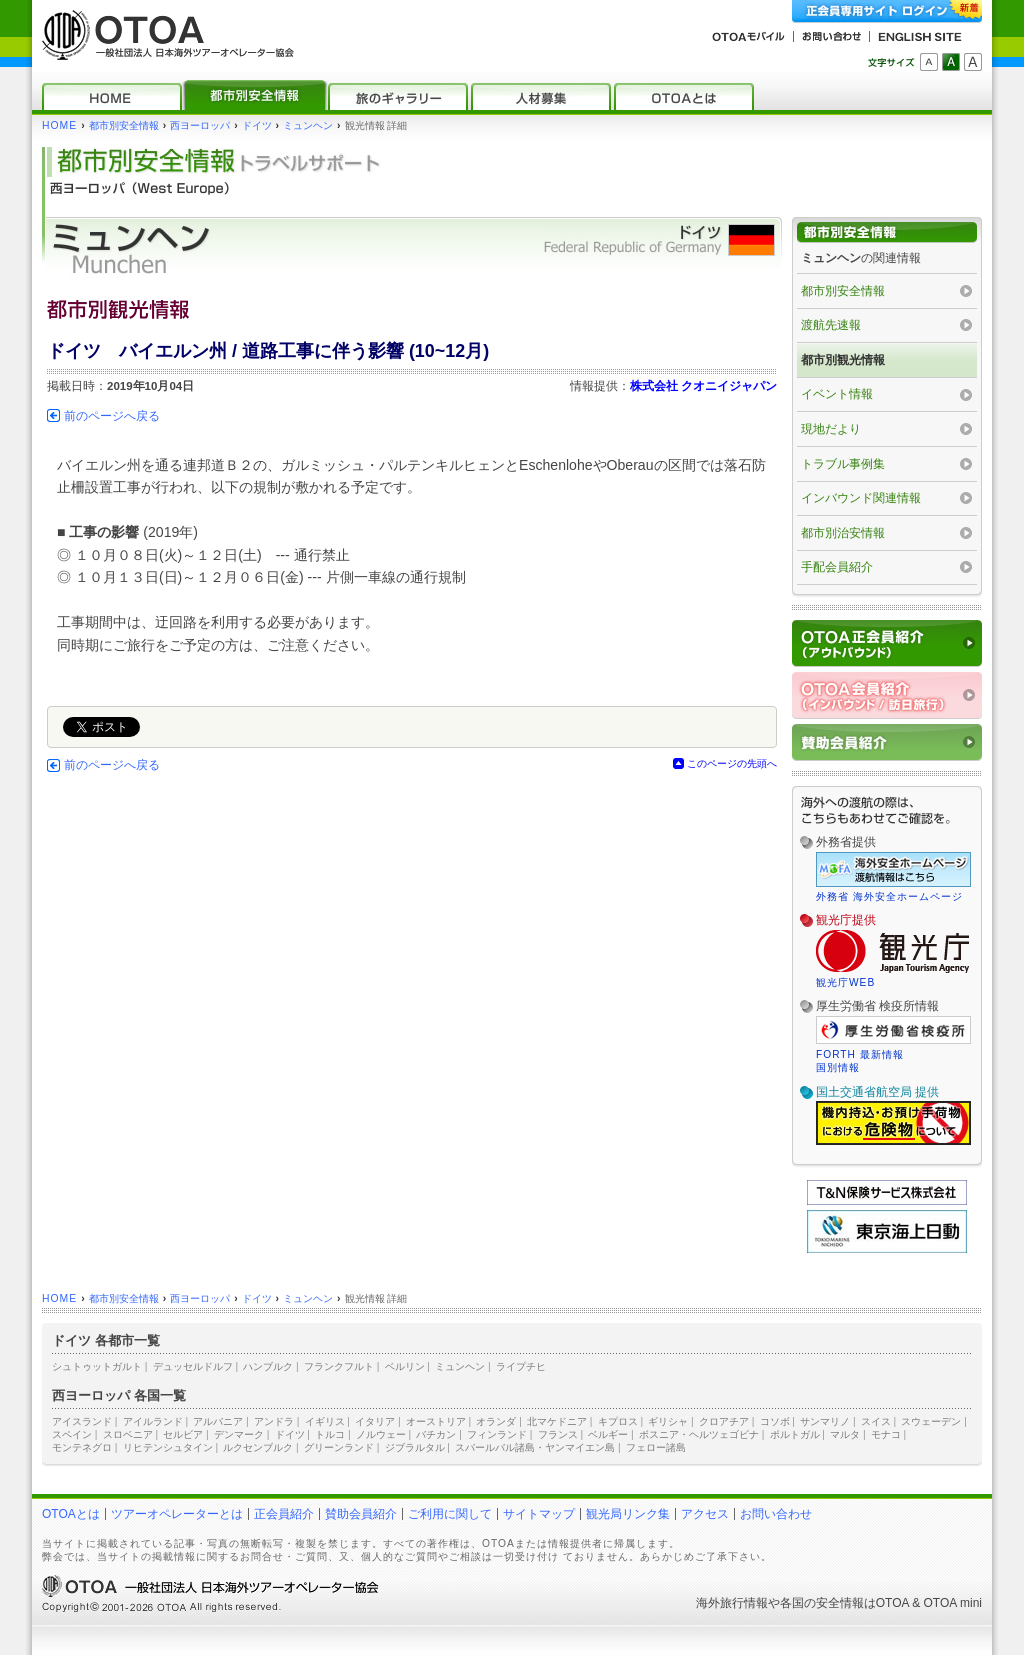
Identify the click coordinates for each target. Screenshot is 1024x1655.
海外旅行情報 (732, 1603)
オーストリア (436, 1421)
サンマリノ (825, 1421)
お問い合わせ (776, 1514)
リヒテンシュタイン (168, 1447)
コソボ (775, 1421)
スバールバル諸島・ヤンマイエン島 (535, 1447)
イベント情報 (837, 394)
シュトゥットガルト (97, 1366)
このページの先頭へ (732, 763)
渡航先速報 (831, 325)
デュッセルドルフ (193, 1366)
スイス (876, 1421)
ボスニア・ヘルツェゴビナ (699, 1434)
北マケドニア (557, 1421)
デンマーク (239, 1434)
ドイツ (257, 125)
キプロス (618, 1421)
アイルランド (153, 1421)
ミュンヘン (308, 125)
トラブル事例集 (843, 464)
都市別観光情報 (843, 360)
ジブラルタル (415, 1447)
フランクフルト (339, 1366)
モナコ (886, 1434)
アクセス (705, 1514)
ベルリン (405, 1366)
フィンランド (497, 1434)
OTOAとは (71, 1514)
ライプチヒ (521, 1366)
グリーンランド (339, 1447)
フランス (558, 1434)
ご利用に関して (450, 1514)
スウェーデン (931, 1421)
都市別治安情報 (843, 533)
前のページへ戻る (112, 416)
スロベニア (128, 1434)
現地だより (831, 429)
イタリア (375, 1421)
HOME (59, 125)
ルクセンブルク (258, 1447)
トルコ (330, 1434)
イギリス (325, 1421)
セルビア (183, 1434)
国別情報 (838, 1067)
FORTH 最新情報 (860, 1054)
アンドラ (274, 1421)
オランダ (496, 1421)
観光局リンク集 (628, 1514)
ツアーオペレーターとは (177, 1514)
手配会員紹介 (837, 567)
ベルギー (608, 1434)
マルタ (845, 1434)
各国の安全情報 (822, 1603)
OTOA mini (953, 1603)
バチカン (436, 1434)
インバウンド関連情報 (861, 498)
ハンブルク (268, 1366)
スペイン (72, 1434)
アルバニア (218, 1421)
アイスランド (82, 1421)
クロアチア (724, 1421)
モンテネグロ (82, 1447)
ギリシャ (668, 1421)
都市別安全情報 (124, 125)
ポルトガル (795, 1434)
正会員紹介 (284, 1514)
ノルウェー (381, 1434)
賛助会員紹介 (361, 1514)
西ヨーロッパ (200, 125)
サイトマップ (539, 1514)
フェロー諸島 (656, 1447)
